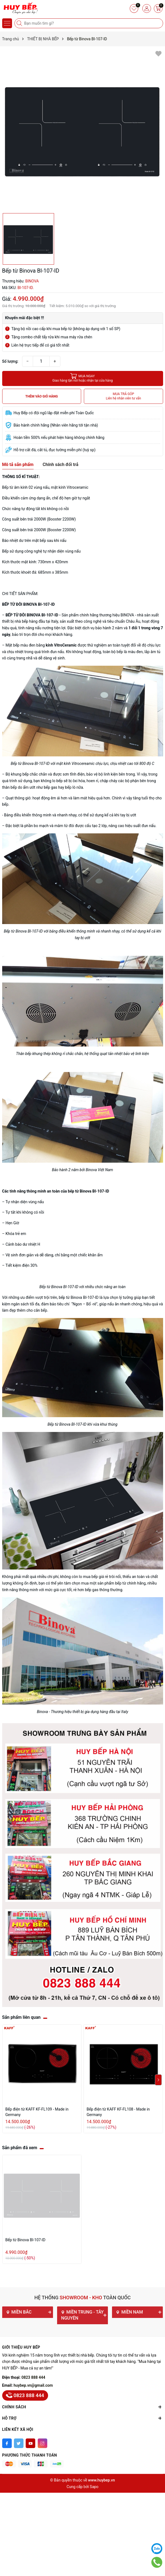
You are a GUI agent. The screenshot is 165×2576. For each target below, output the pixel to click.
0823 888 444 (33, 2377)
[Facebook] (7, 2443)
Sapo (94, 2486)
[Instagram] (42, 2443)
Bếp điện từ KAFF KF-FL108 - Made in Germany (118, 2112)
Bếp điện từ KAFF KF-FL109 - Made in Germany (37, 2112)
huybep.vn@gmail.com (33, 2385)
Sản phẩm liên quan (21, 2017)
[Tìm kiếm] (19, 23)
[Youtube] (30, 2443)
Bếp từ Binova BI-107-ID (25, 2240)
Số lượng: (10, 361)
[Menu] (7, 23)
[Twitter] (18, 2443)
